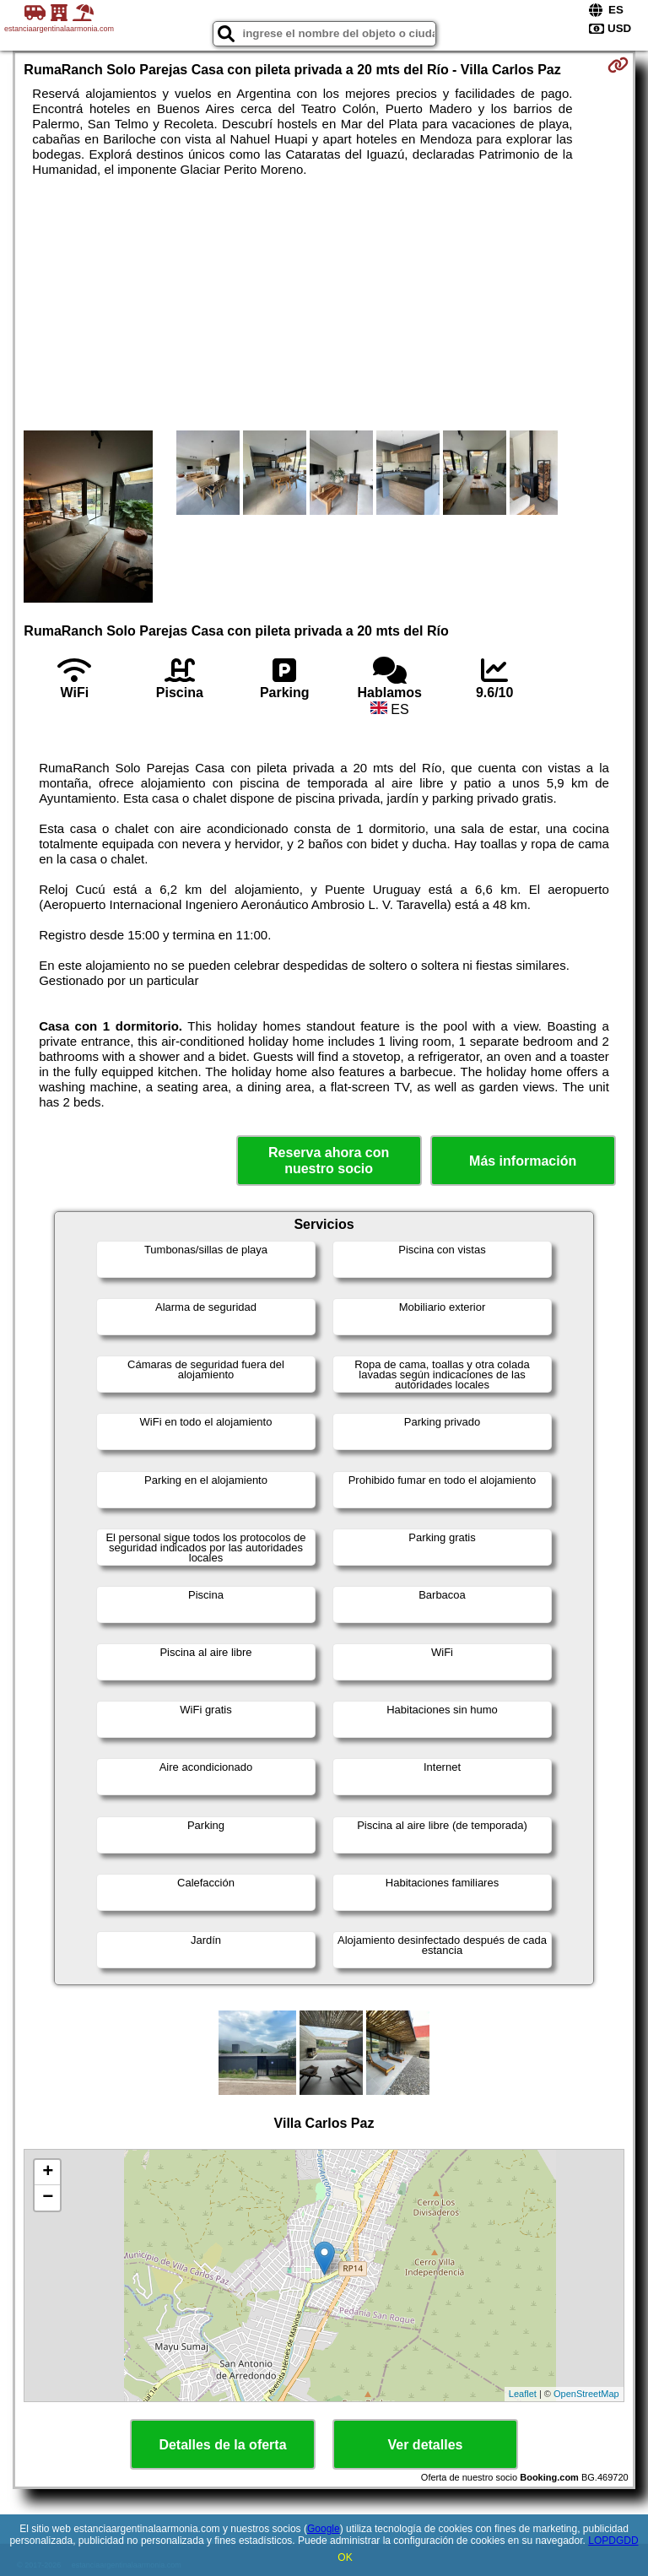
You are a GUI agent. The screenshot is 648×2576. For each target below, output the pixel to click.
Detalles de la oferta (222, 2445)
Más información (522, 1161)
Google (323, 2529)
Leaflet (523, 2394)
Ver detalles (425, 2445)
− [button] (47, 2198)
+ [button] (47, 2172)
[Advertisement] (324, 304)
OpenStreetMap (586, 2394)
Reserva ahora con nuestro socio (328, 1160)
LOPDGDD (613, 2540)
